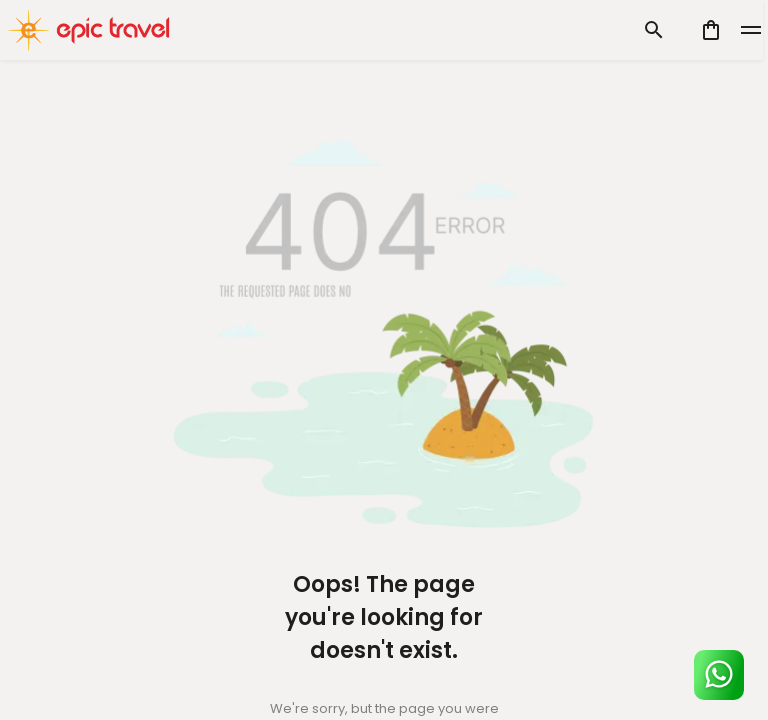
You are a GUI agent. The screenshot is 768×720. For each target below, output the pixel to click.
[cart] (711, 30)
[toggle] (751, 30)
